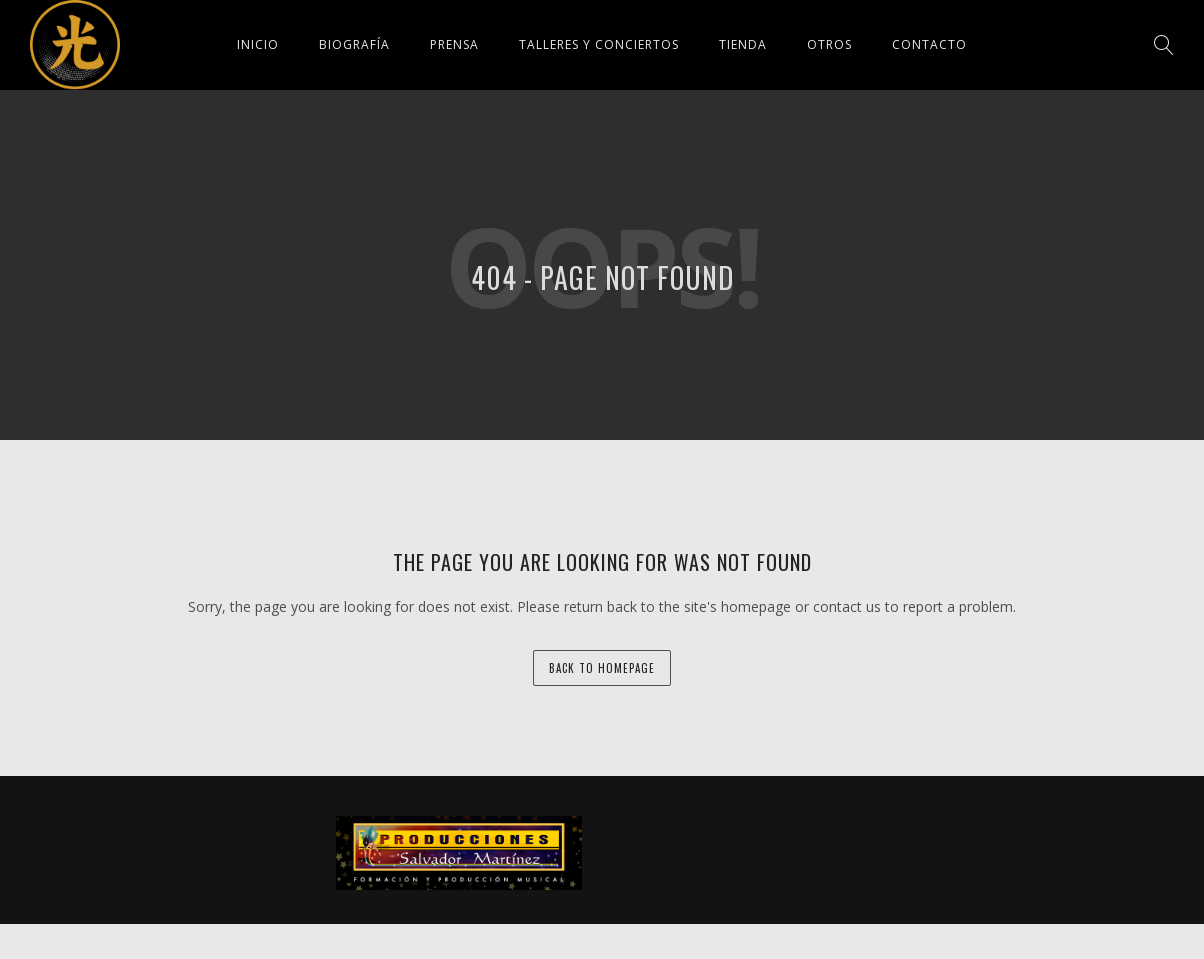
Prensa (454, 44)
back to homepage (602, 668)
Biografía (354, 44)
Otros (829, 44)
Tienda (743, 44)
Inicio (258, 44)
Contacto (929, 44)
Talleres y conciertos (599, 44)
